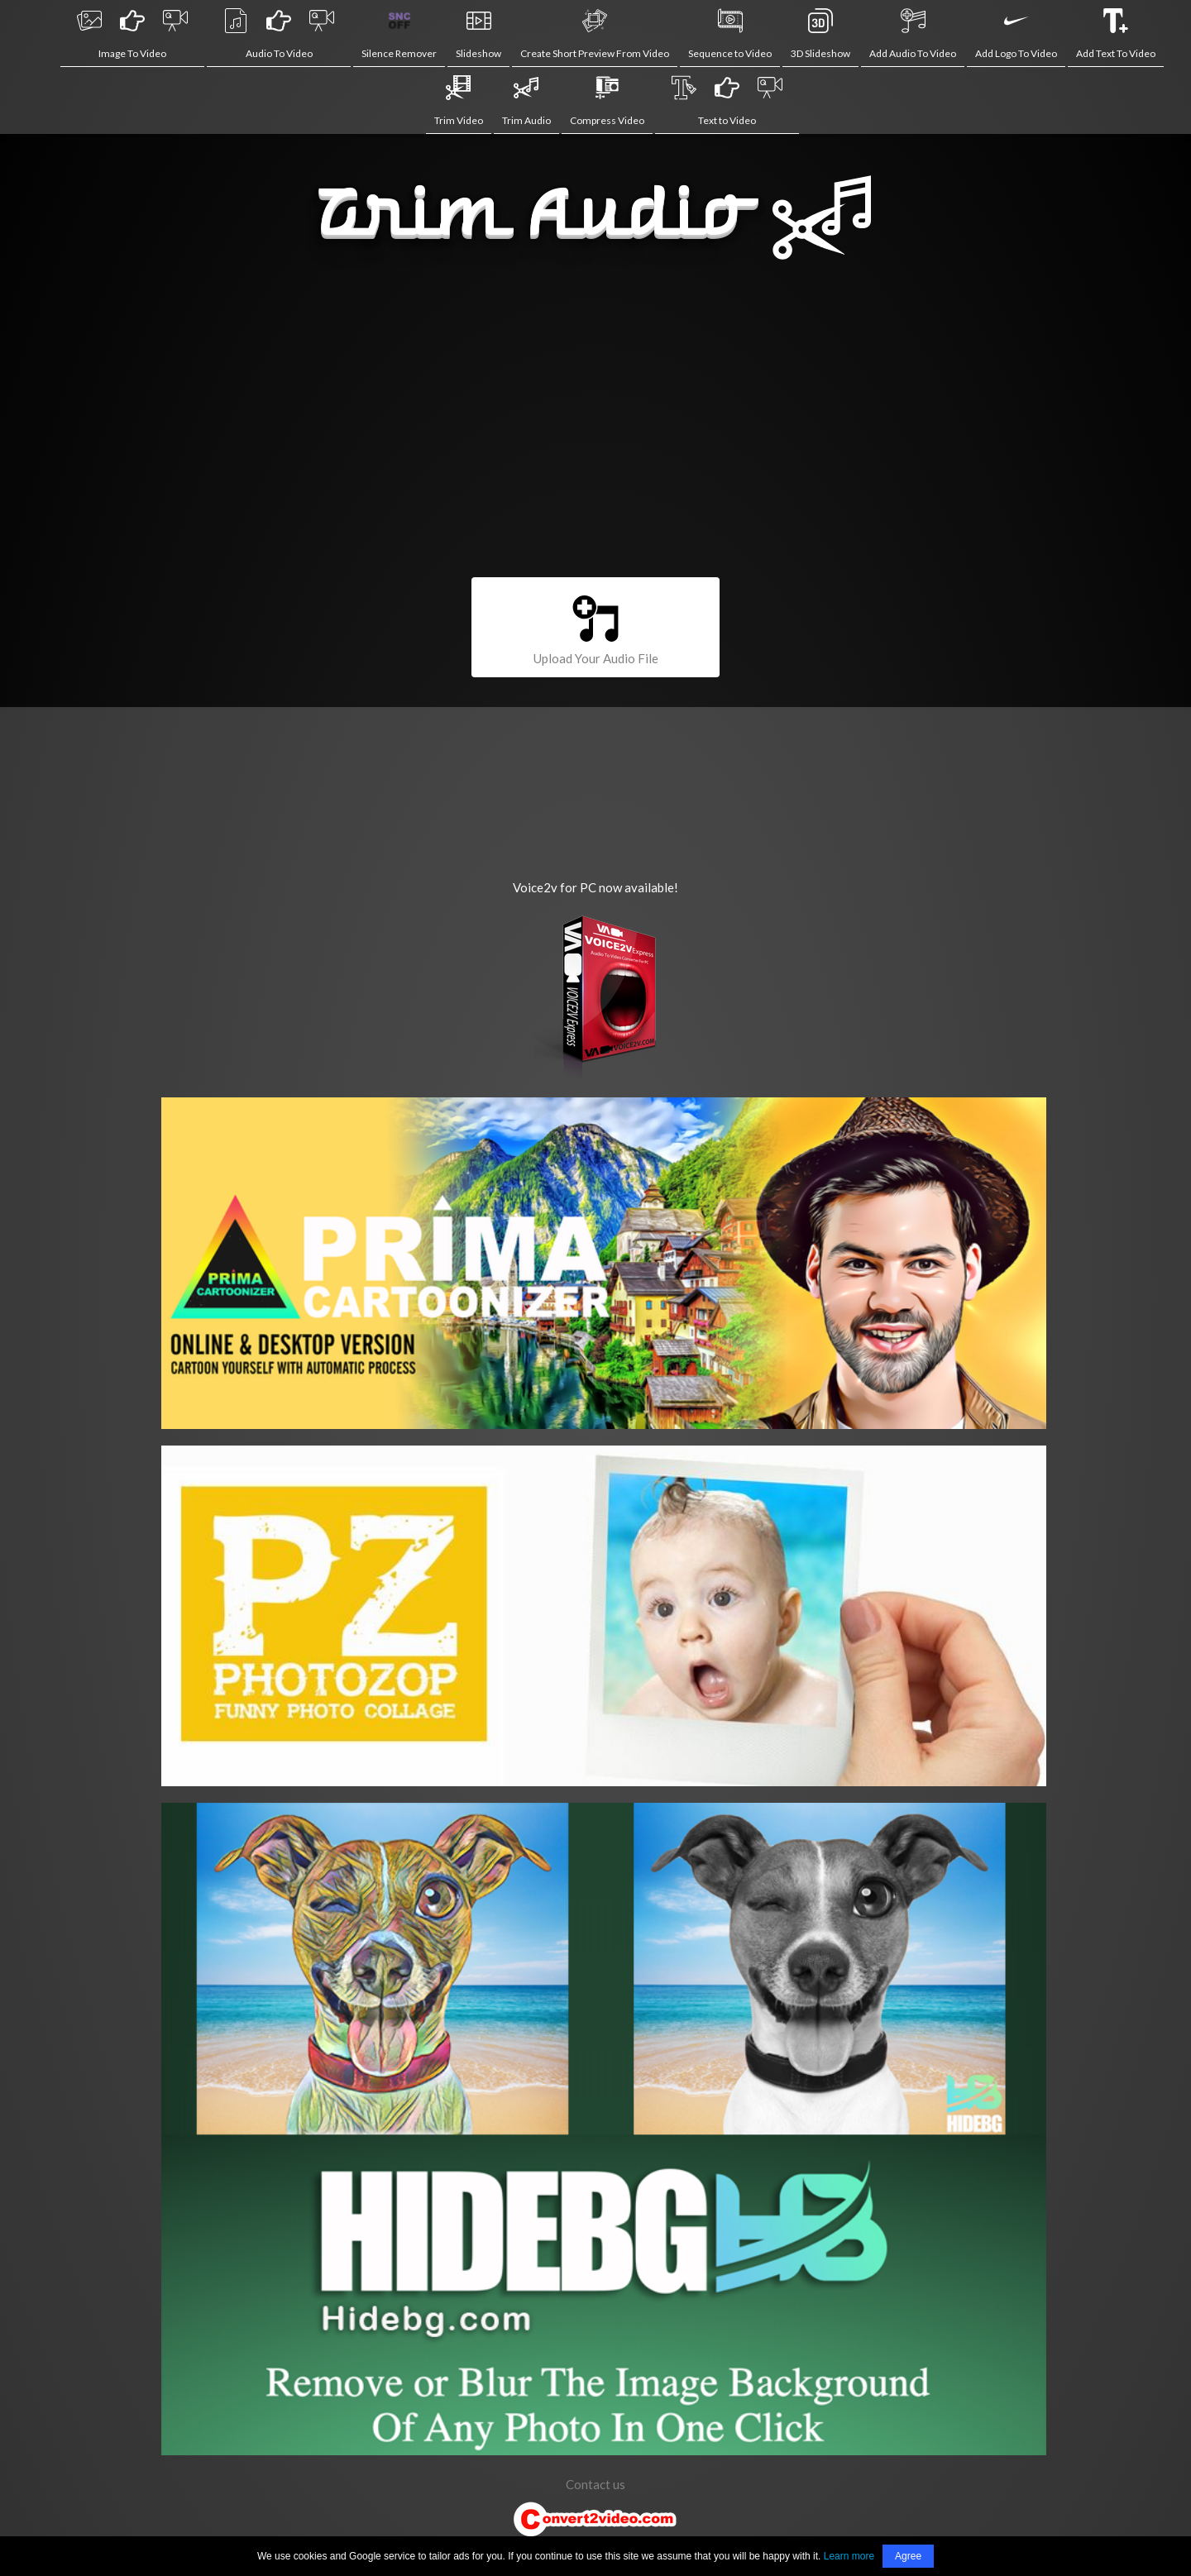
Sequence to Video (730, 34)
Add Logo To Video (1016, 34)
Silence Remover (399, 34)
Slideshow (478, 34)
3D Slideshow (820, 34)
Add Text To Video (1115, 34)
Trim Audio (526, 101)
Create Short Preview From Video (594, 34)
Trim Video (458, 101)
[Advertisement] (595, 428)
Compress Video (607, 101)
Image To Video (132, 34)
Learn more (849, 2556)
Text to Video (727, 101)
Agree (908, 2556)
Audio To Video (278, 34)
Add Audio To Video (912, 34)
